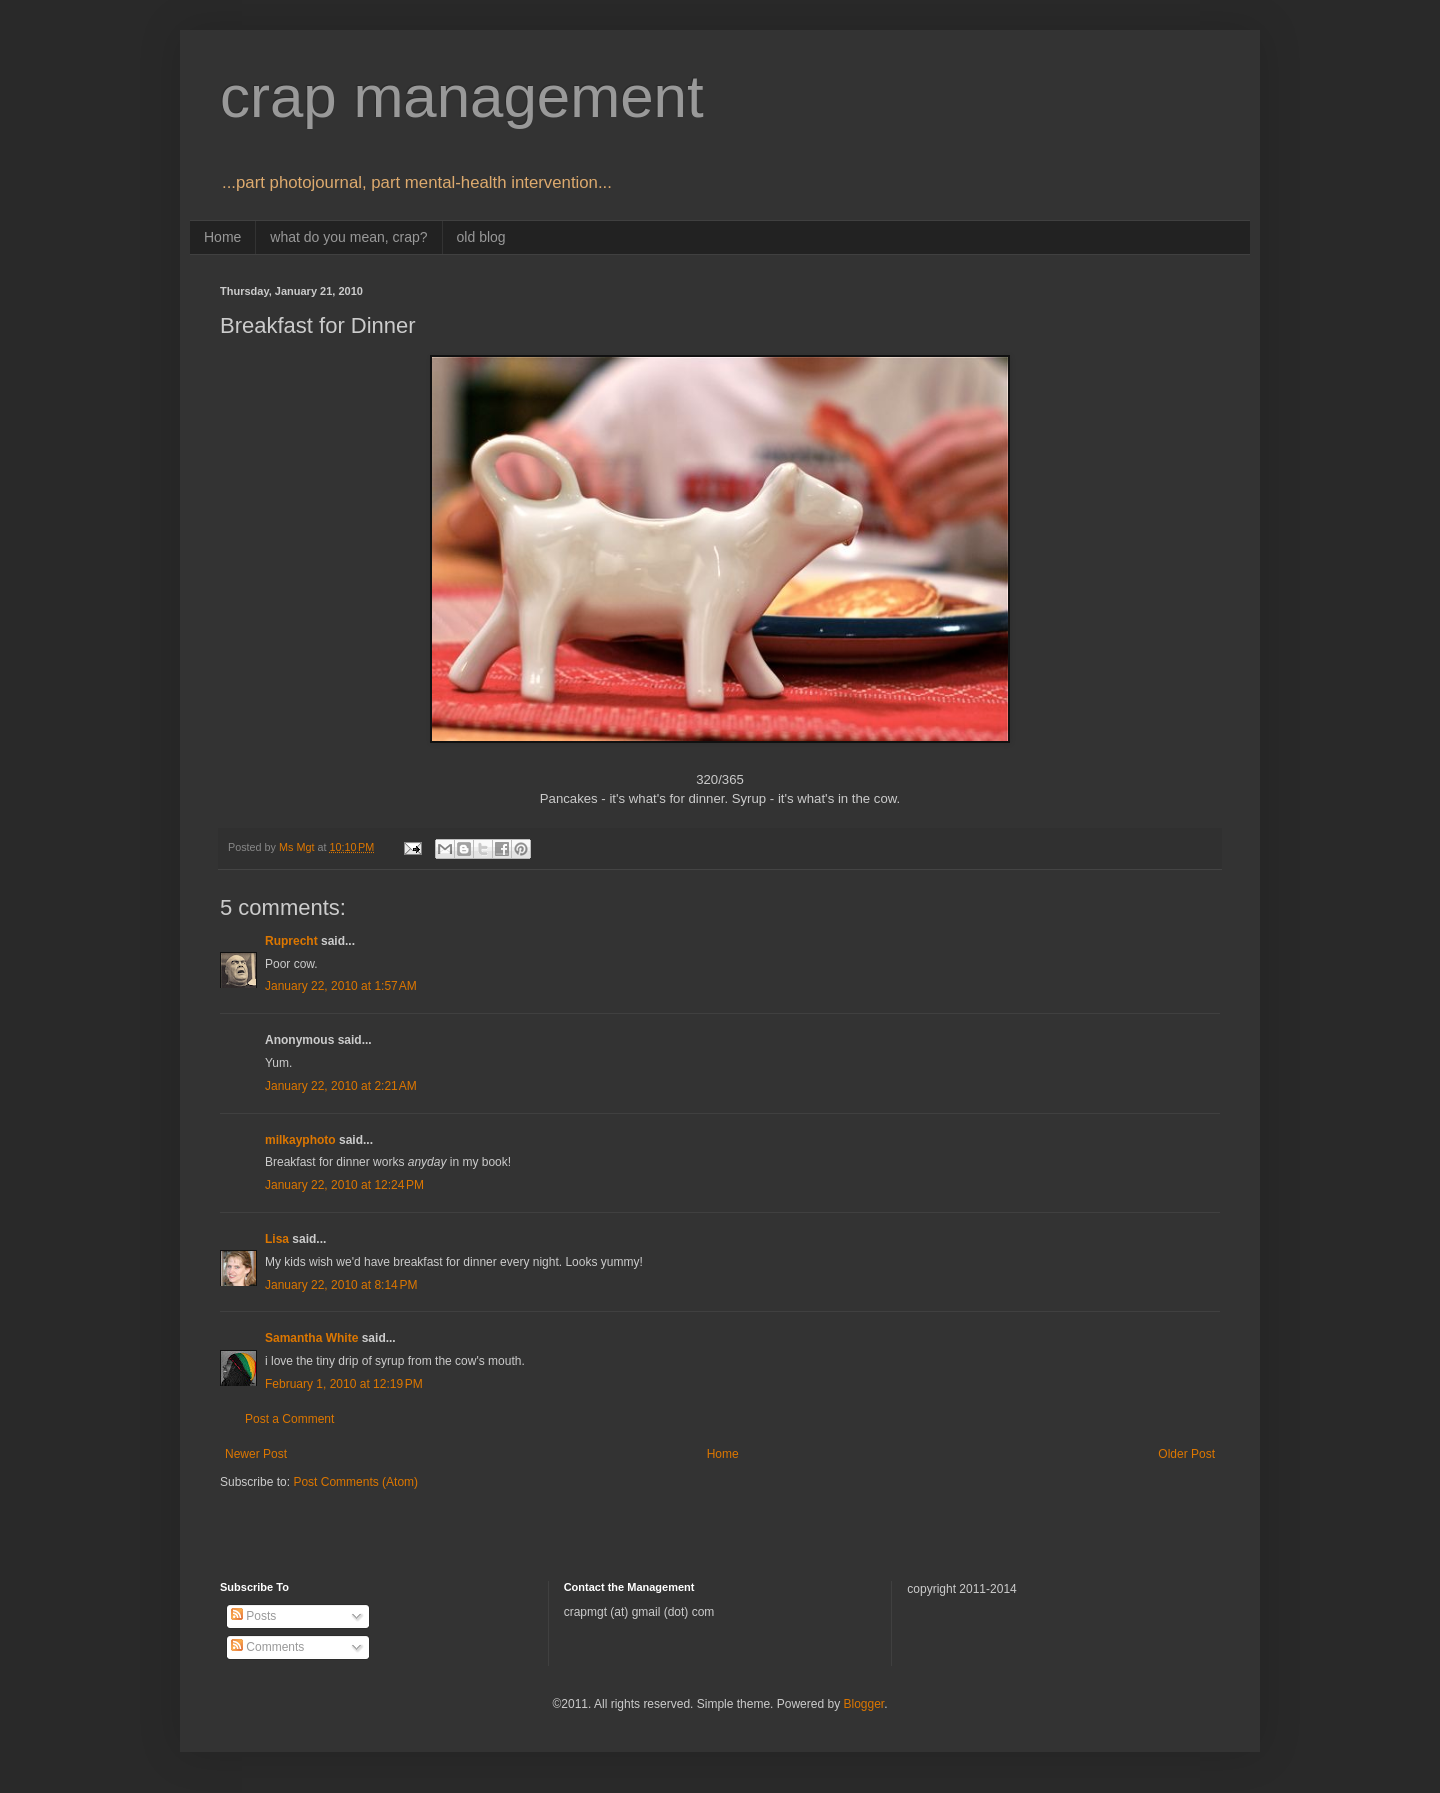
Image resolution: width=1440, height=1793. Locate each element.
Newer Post (256, 1454)
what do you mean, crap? (348, 237)
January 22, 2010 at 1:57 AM (341, 986)
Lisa (277, 1239)
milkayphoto (300, 1140)
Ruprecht (291, 941)
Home (222, 237)
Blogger (863, 1704)
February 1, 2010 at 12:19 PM (344, 1384)
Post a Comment (289, 1419)
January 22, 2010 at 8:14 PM (341, 1285)
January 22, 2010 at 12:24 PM (344, 1185)
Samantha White (311, 1338)
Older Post (1186, 1454)
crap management (462, 96)
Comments (267, 1647)
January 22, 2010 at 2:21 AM (341, 1086)
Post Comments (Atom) (355, 1482)
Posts (253, 1616)
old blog (481, 237)
